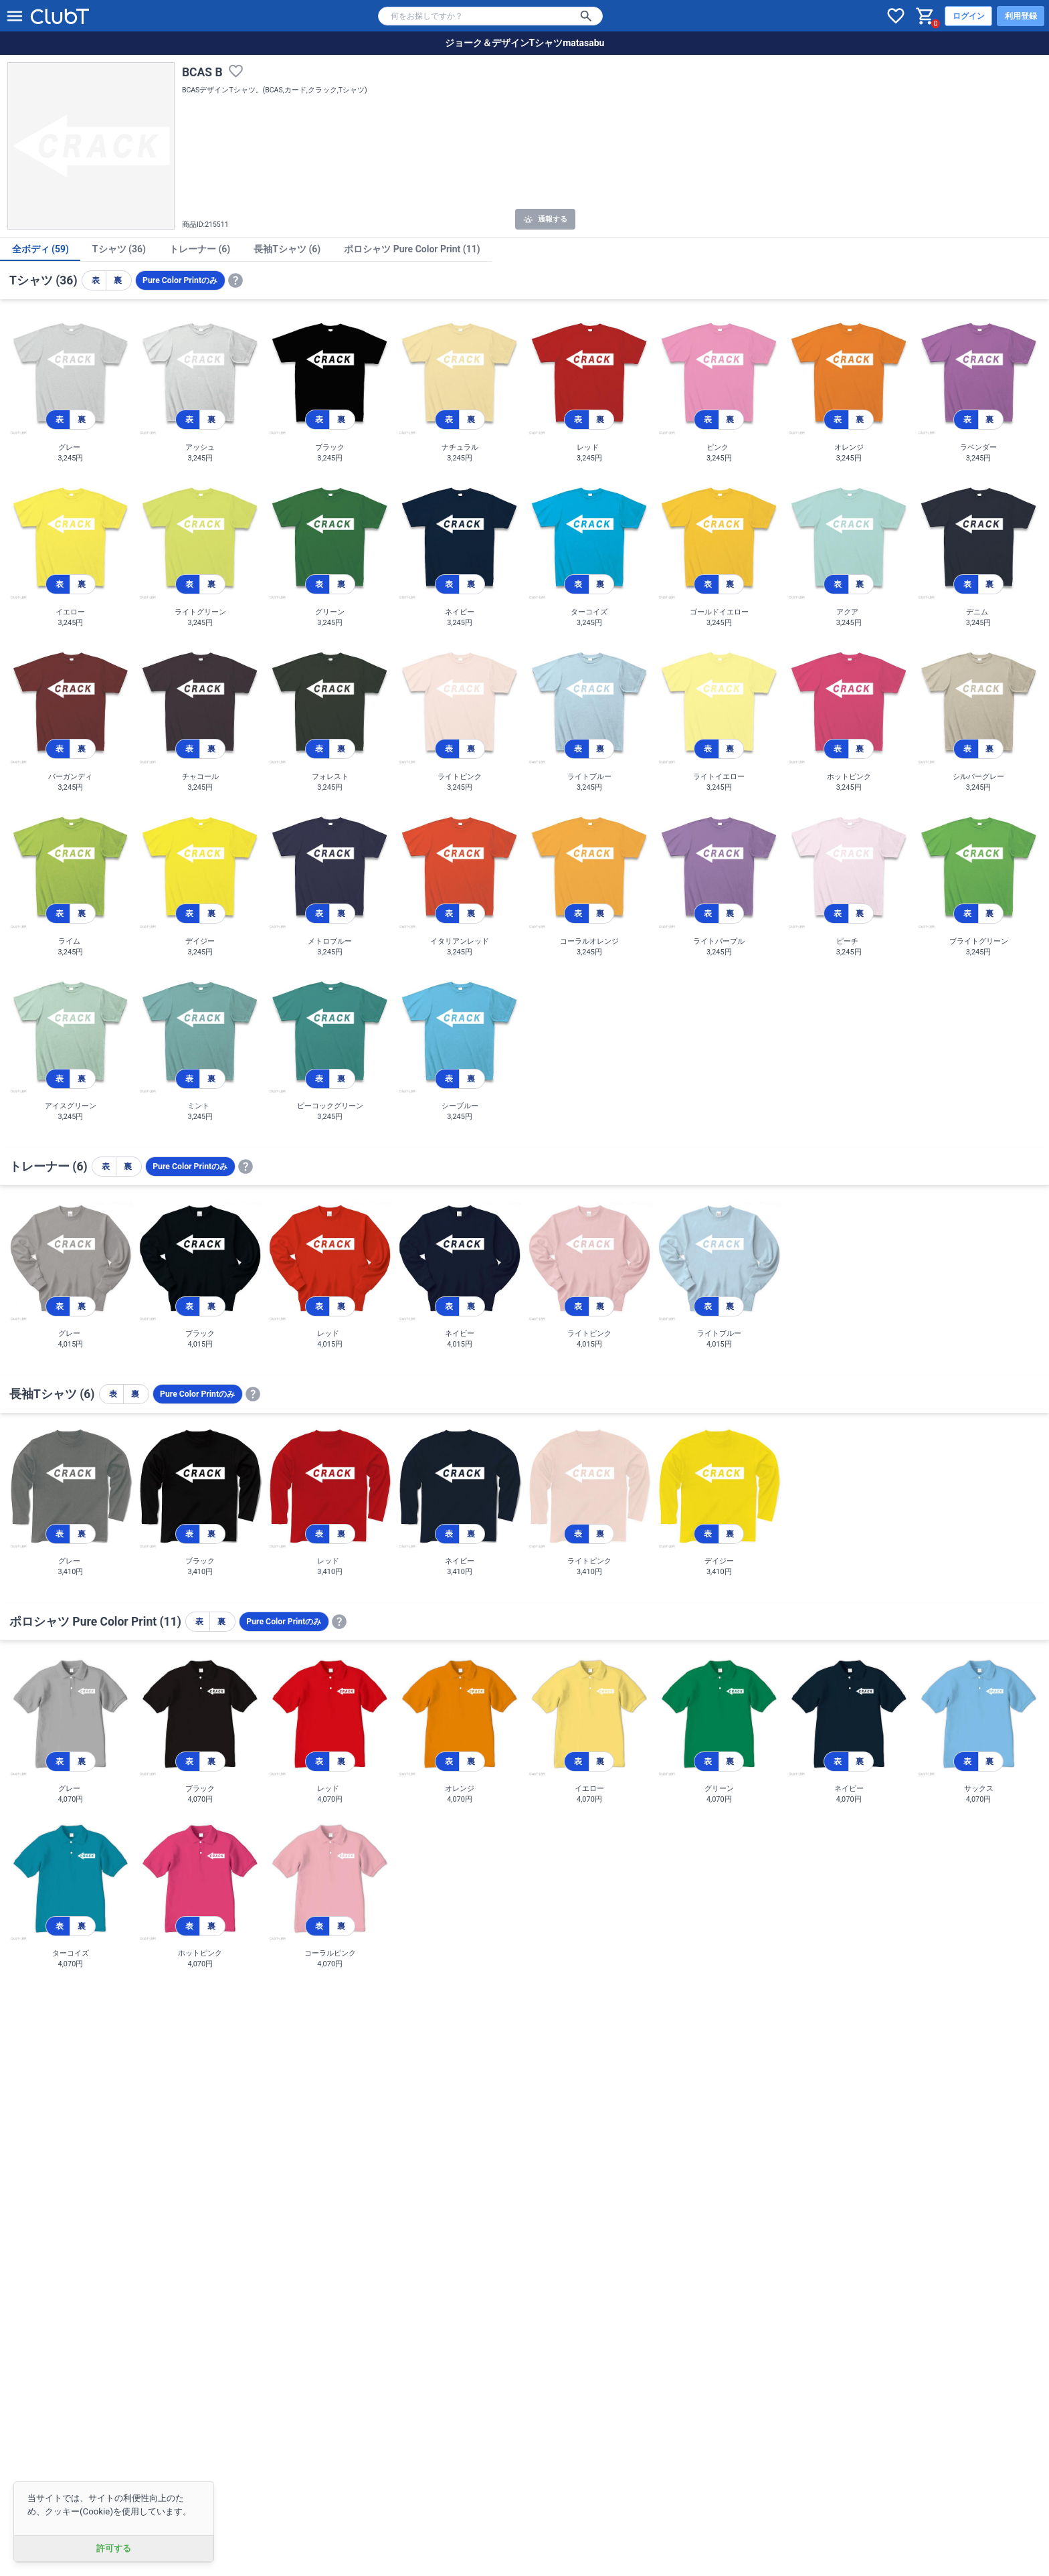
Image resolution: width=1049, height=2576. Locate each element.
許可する (113, 2548)
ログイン (969, 16)
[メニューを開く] (15, 16)
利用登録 (1021, 16)
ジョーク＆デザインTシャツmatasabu (525, 42)
